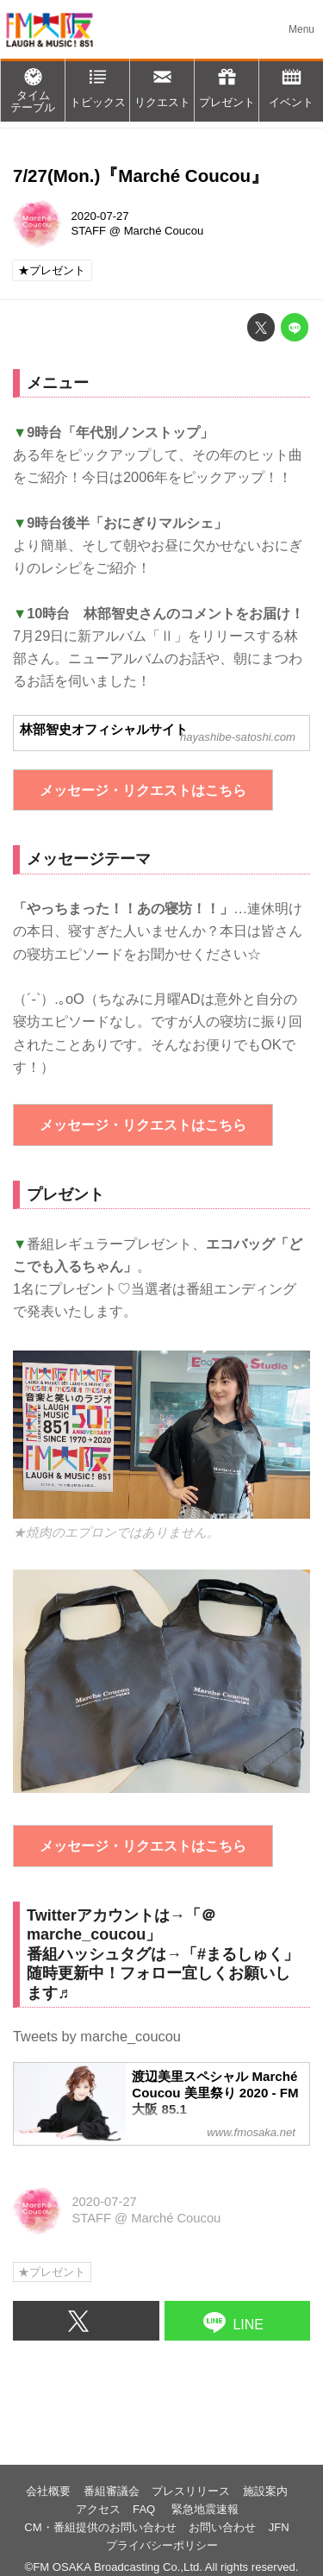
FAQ (145, 2509)
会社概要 (48, 2491)
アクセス (98, 2509)
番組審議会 (112, 2491)
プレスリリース (191, 2491)
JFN (279, 2527)
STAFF (89, 230)
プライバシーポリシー (162, 2545)
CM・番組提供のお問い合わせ (100, 2527)
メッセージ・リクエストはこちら (143, 790)
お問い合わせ (222, 2527)
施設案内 (265, 2491)
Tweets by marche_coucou (97, 2036)
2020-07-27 (100, 216)
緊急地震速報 (205, 2509)
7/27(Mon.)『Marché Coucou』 (141, 175)
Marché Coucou (164, 230)
